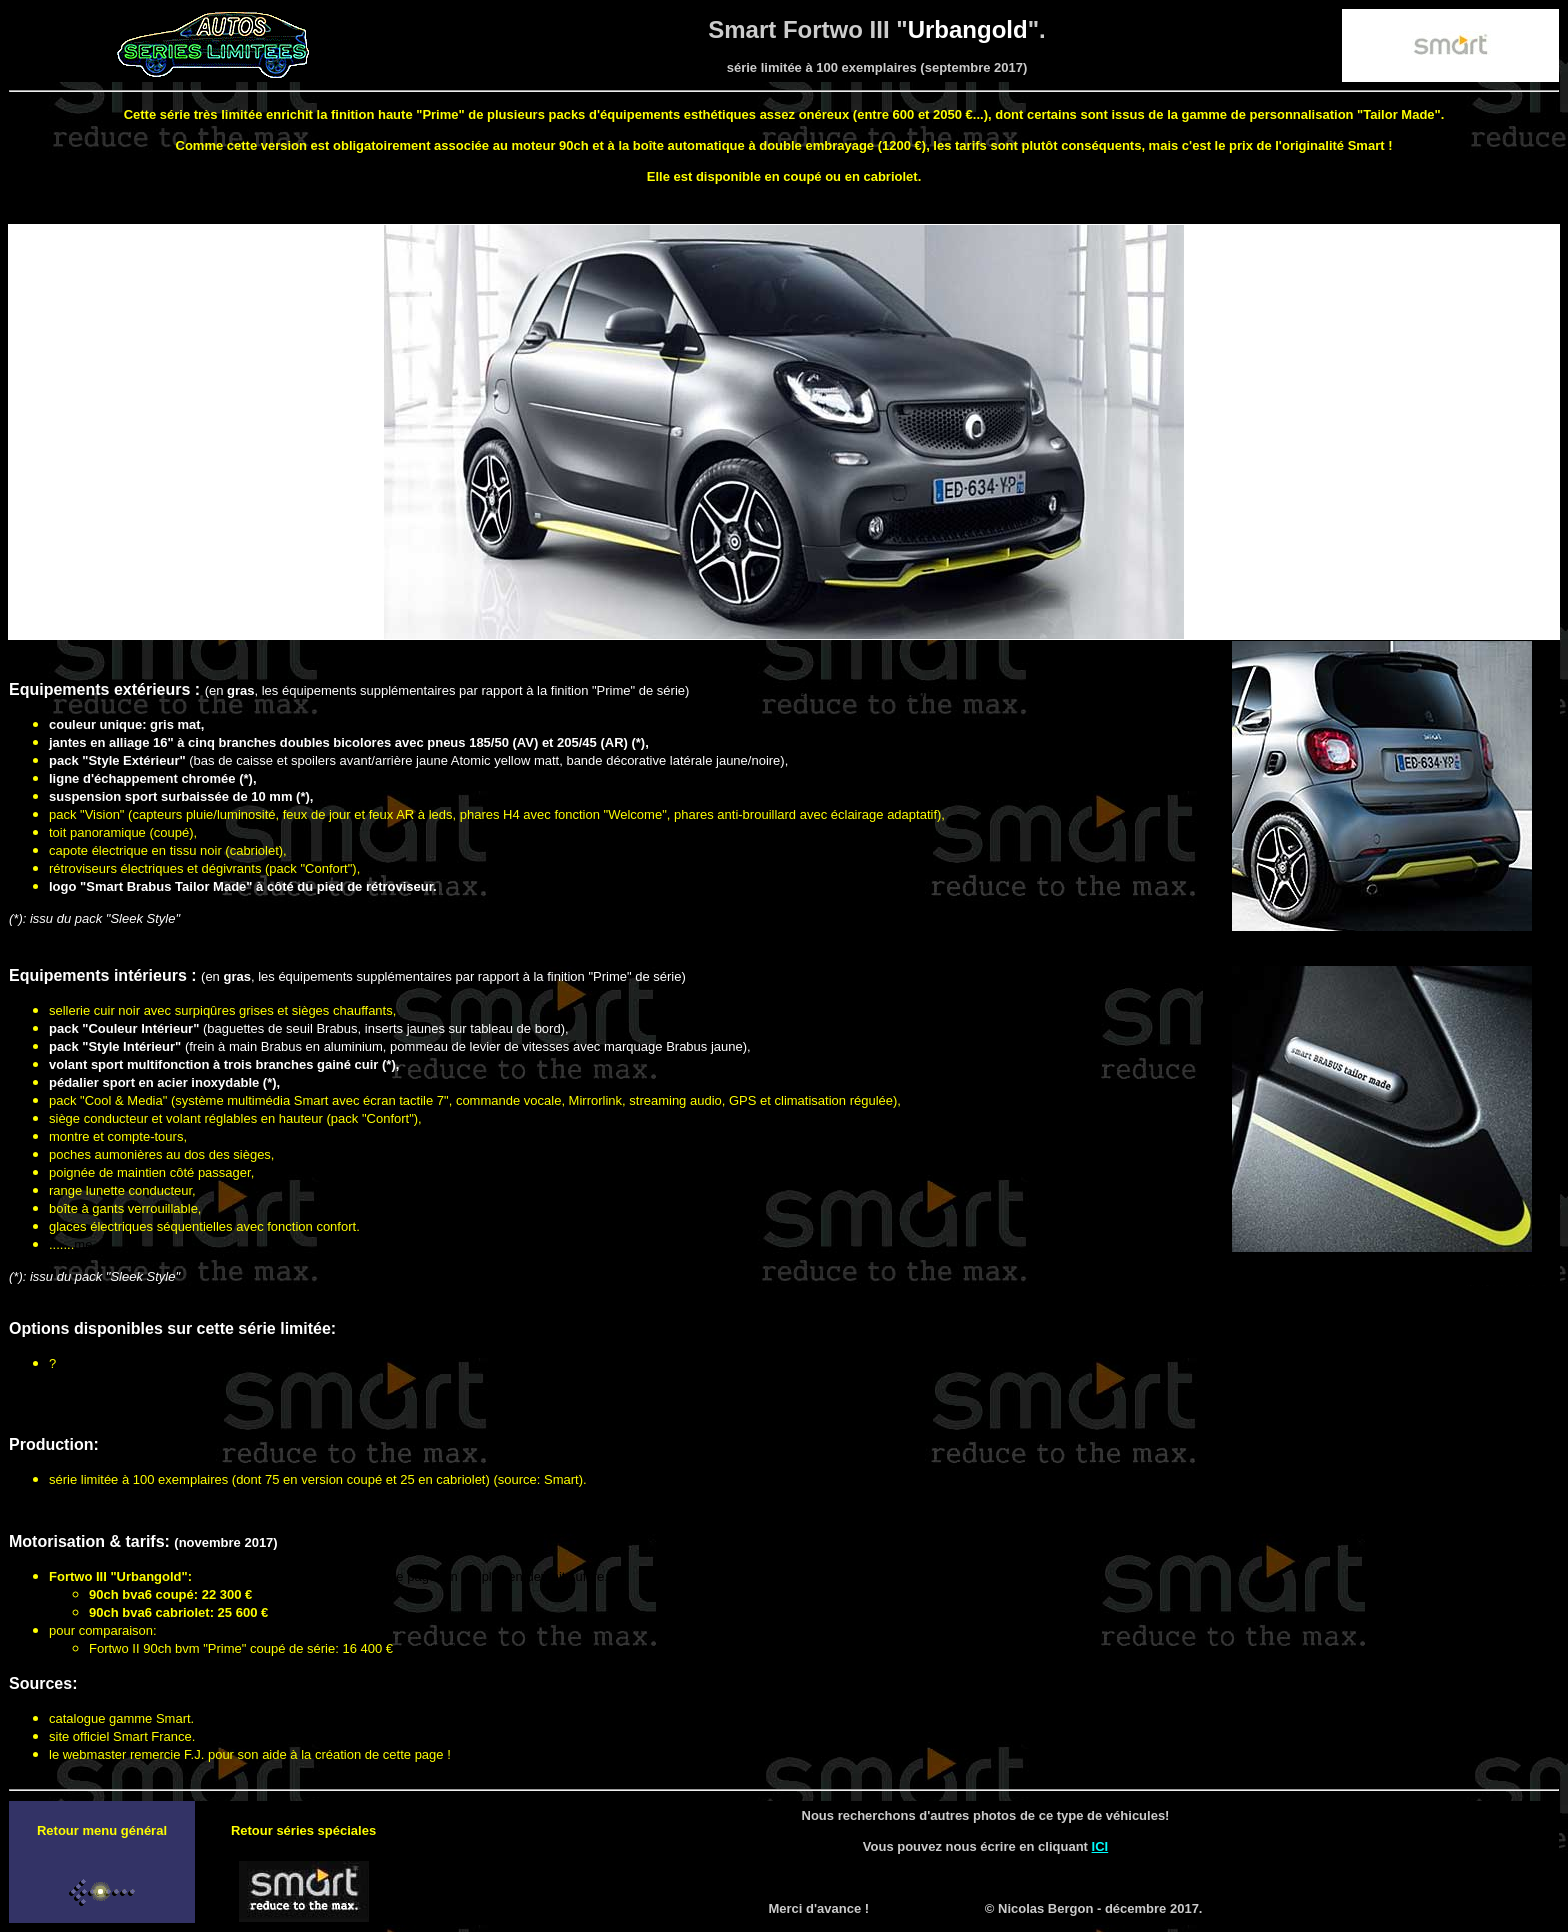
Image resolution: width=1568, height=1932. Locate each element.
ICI (1100, 1846)
